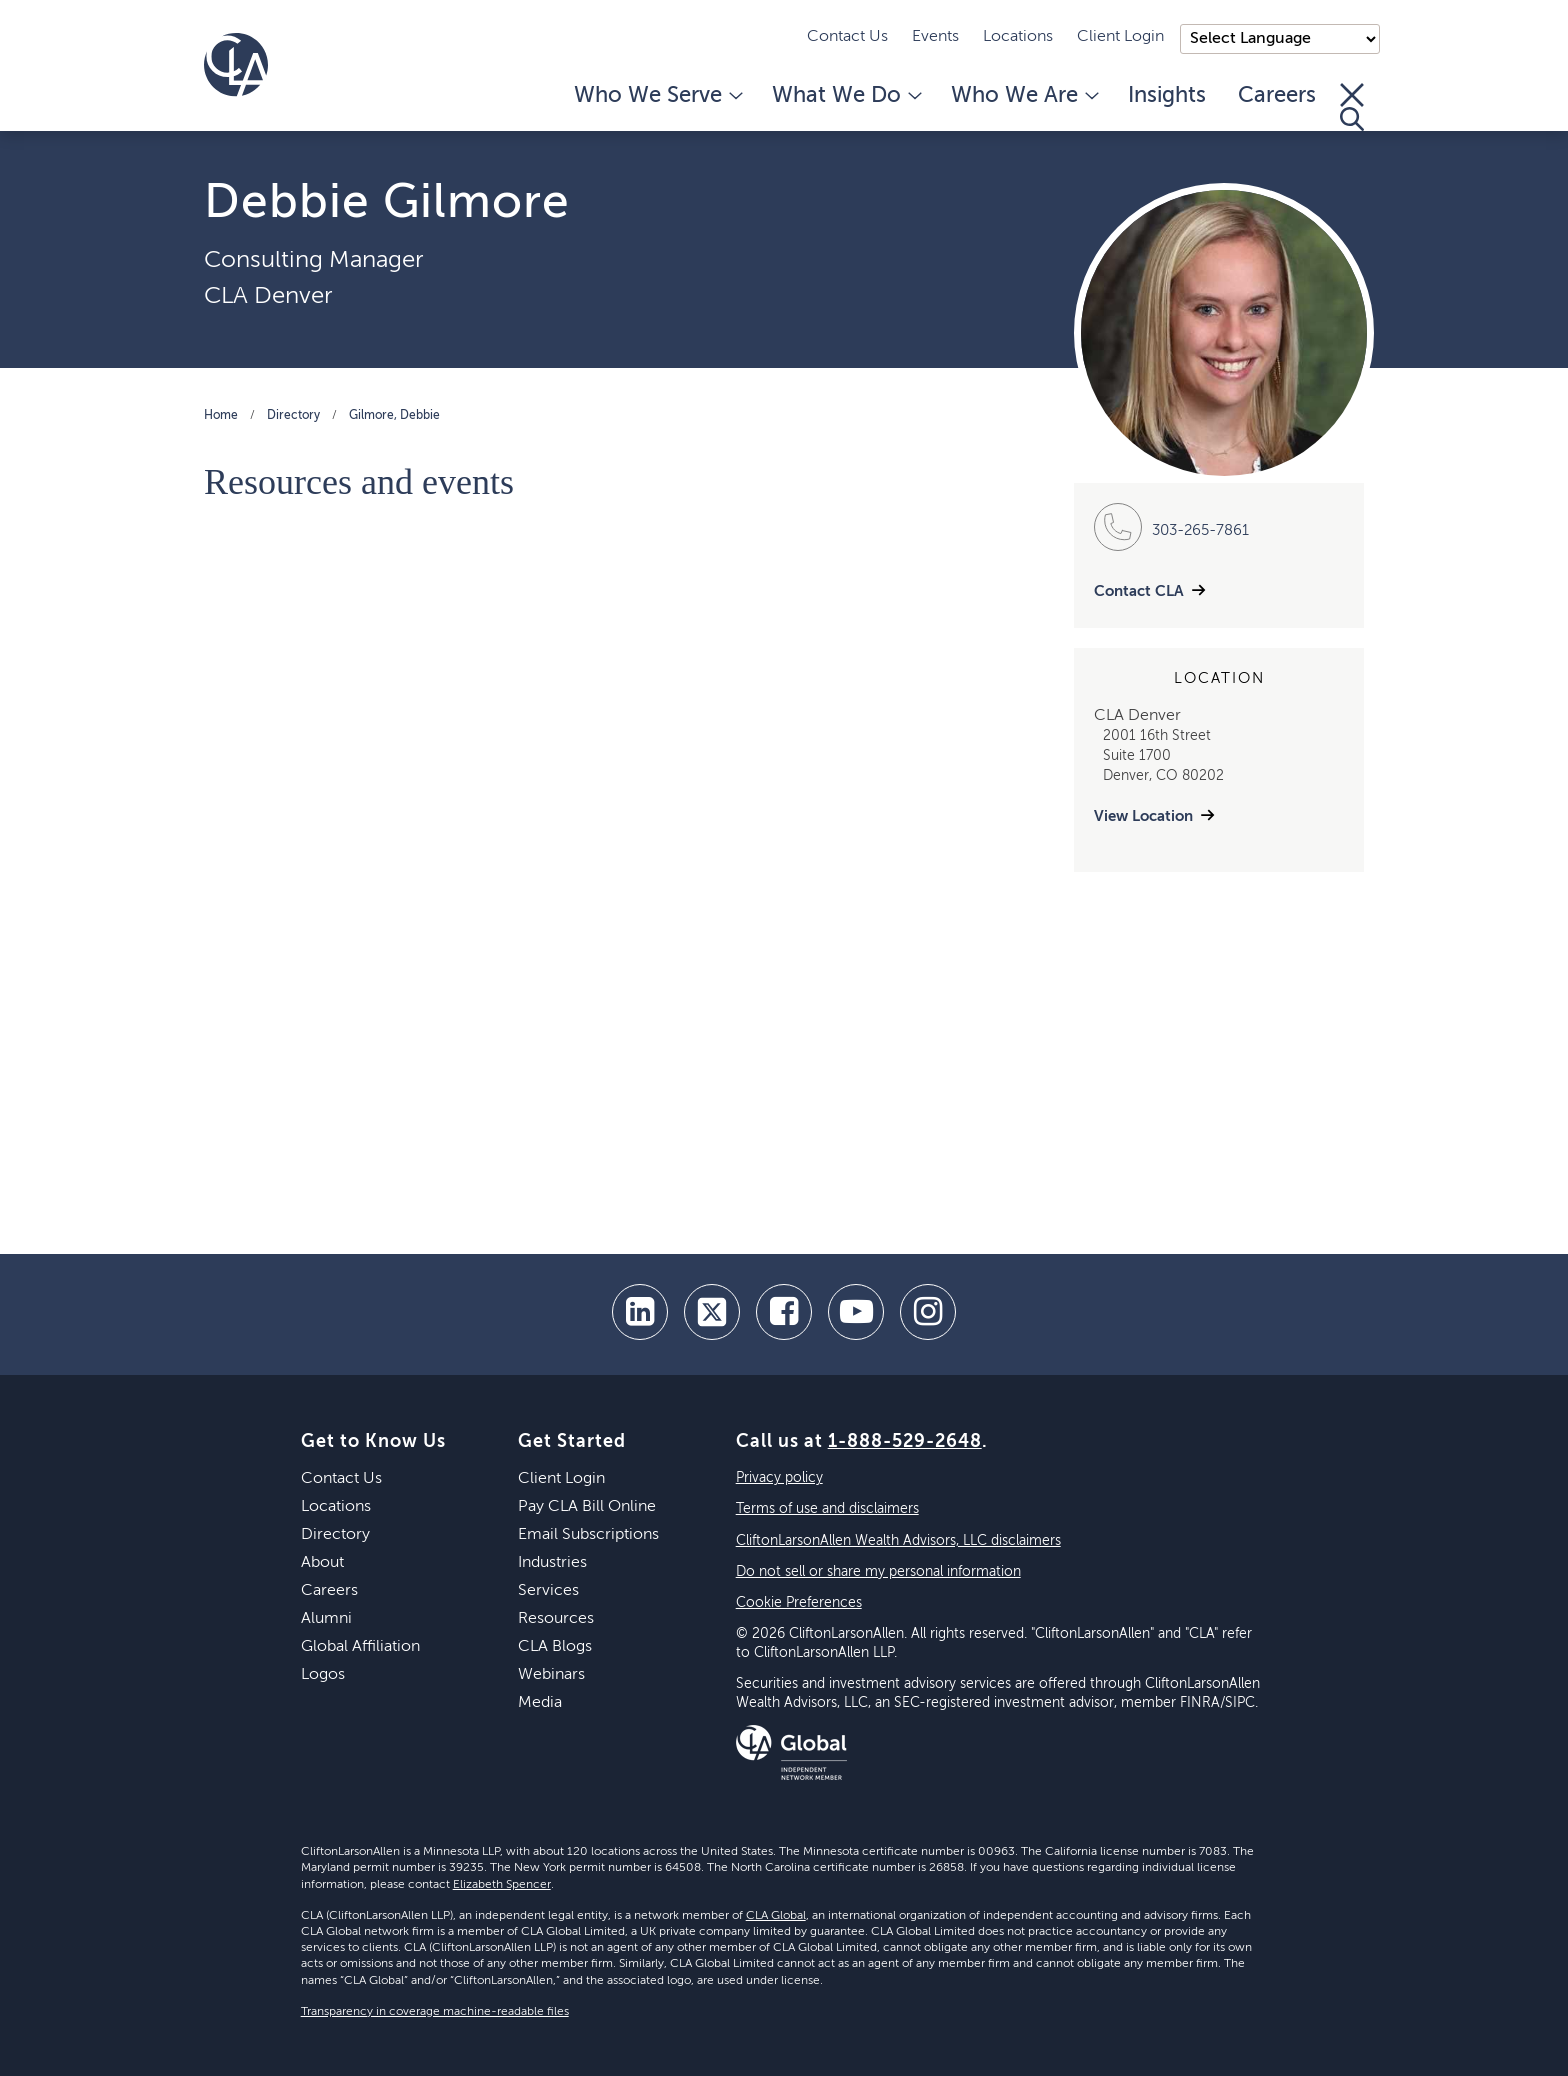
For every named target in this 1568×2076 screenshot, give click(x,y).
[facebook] (784, 1312)
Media (540, 1703)
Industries (552, 1563)
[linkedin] (640, 1312)
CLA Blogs (555, 1647)
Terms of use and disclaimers (827, 1509)
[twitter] (712, 1312)
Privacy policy (779, 1478)
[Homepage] (236, 65)
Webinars (551, 1675)
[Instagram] (928, 1312)
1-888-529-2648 (905, 1442)
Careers (1277, 96)
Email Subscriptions (588, 1535)
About (322, 1563)
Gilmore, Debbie (394, 416)
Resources (556, 1619)
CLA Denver (268, 296)
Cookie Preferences (799, 1603)
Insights (1167, 96)
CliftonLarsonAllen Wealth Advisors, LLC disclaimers (898, 1541)
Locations (1018, 37)
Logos (323, 1675)
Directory (293, 416)
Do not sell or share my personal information (878, 1572)
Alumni (326, 1619)
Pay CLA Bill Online (587, 1507)
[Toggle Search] (1352, 107)
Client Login (1120, 37)
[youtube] (856, 1312)
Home (221, 416)
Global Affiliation (360, 1647)
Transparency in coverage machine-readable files (435, 2012)
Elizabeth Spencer (502, 1885)
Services (548, 1591)
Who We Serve (657, 96)
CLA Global (776, 1916)
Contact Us (847, 37)
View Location (1143, 816)
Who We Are (1023, 96)
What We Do (845, 96)
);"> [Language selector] (1280, 39)
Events (935, 37)
